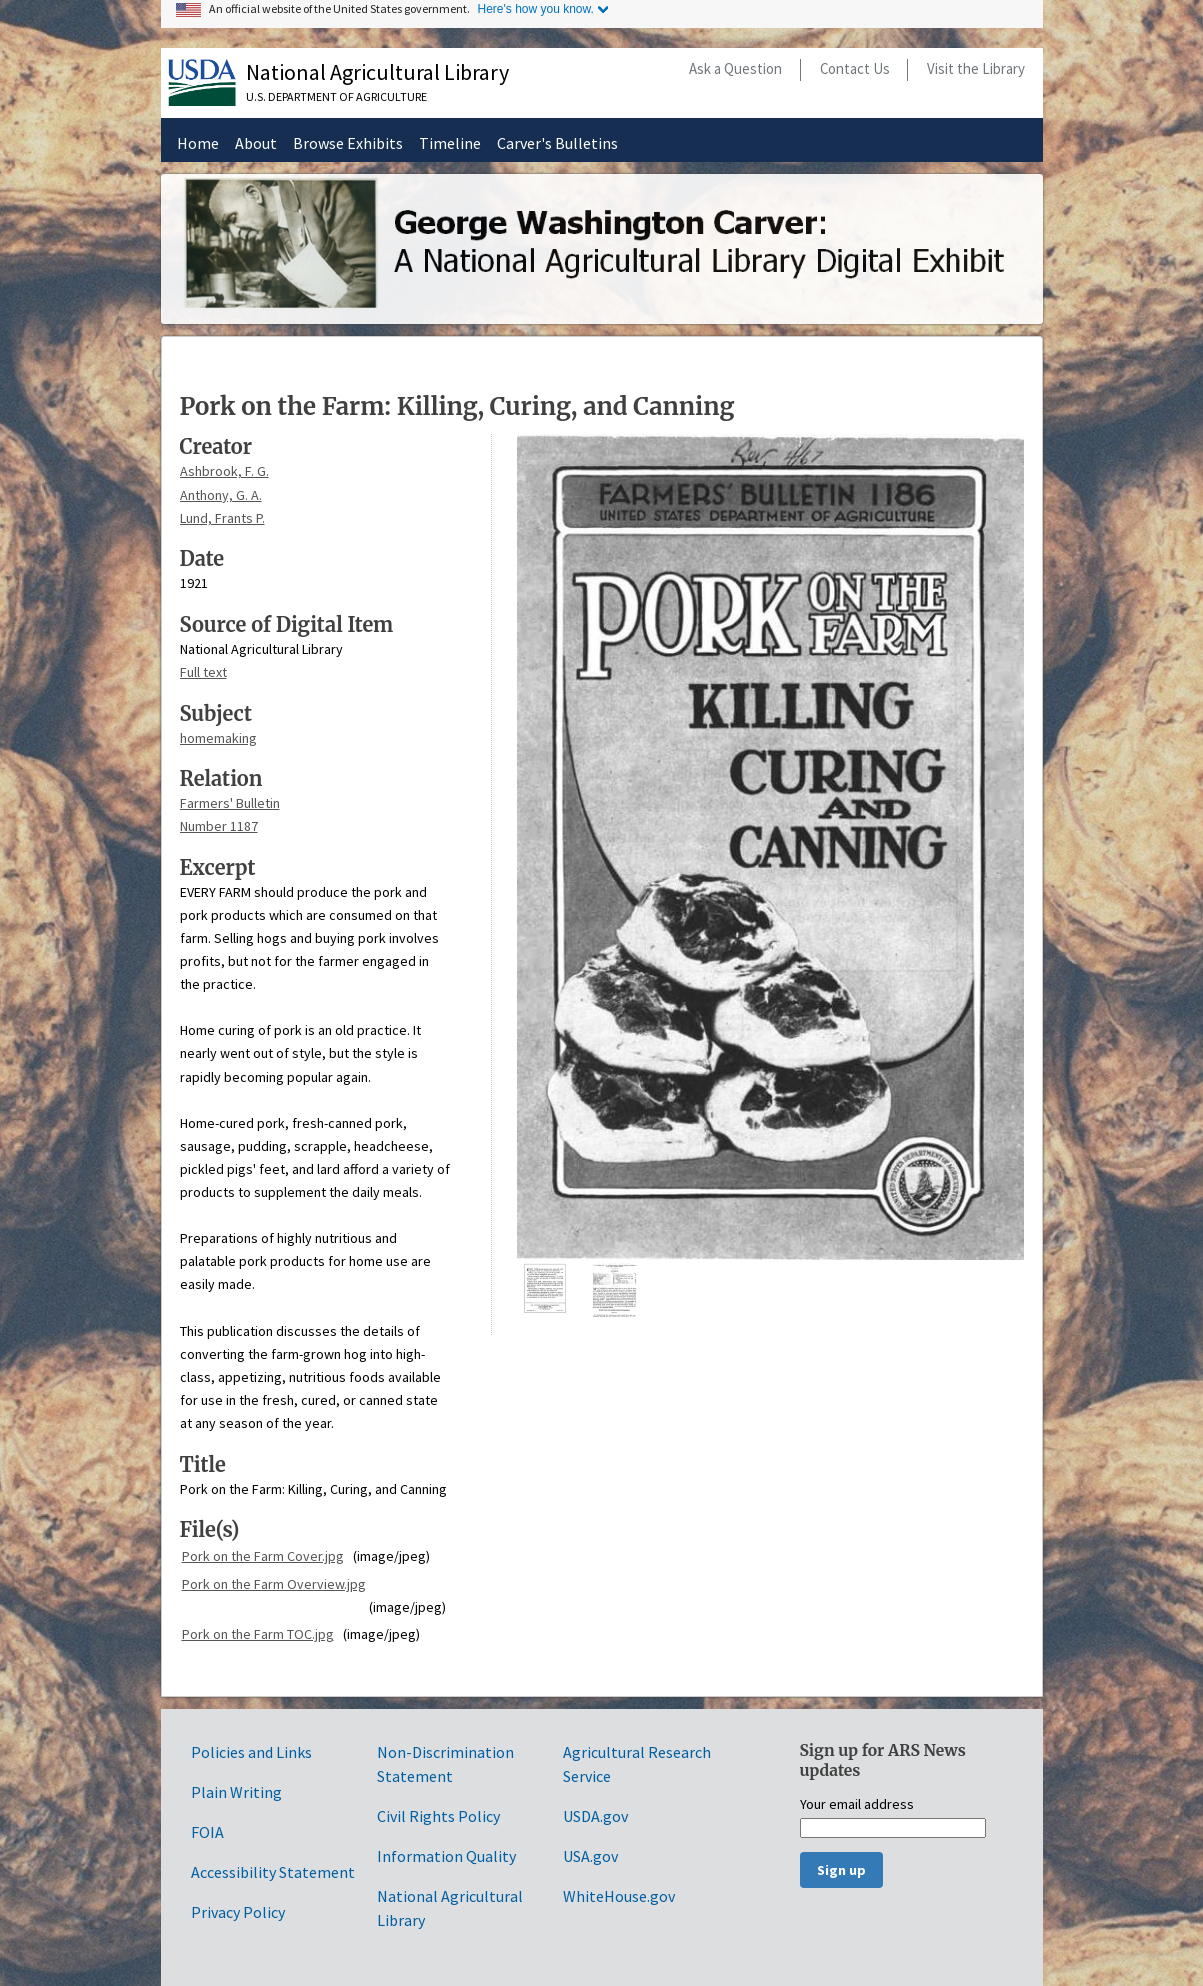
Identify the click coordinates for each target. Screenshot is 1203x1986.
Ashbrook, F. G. (224, 471)
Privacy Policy (238, 1912)
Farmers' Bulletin (230, 803)
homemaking (218, 738)
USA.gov (590, 1856)
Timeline (450, 143)
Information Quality (446, 1856)
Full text (203, 672)
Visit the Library (976, 68)
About (256, 143)
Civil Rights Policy (438, 1816)
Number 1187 (219, 826)
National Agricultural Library (377, 72)
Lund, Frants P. (222, 518)
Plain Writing (236, 1792)
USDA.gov (595, 1816)
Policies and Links (251, 1752)
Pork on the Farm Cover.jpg (263, 1556)
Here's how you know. (536, 9)
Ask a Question (735, 68)
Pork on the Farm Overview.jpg (274, 1584)
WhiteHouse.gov (619, 1896)
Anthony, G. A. (221, 495)
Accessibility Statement (273, 1872)
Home (198, 143)
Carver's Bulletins (557, 143)
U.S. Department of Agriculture (336, 96)
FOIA (207, 1832)
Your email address (857, 1805)
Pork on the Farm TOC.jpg (258, 1634)
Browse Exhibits (348, 143)
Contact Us (855, 68)
